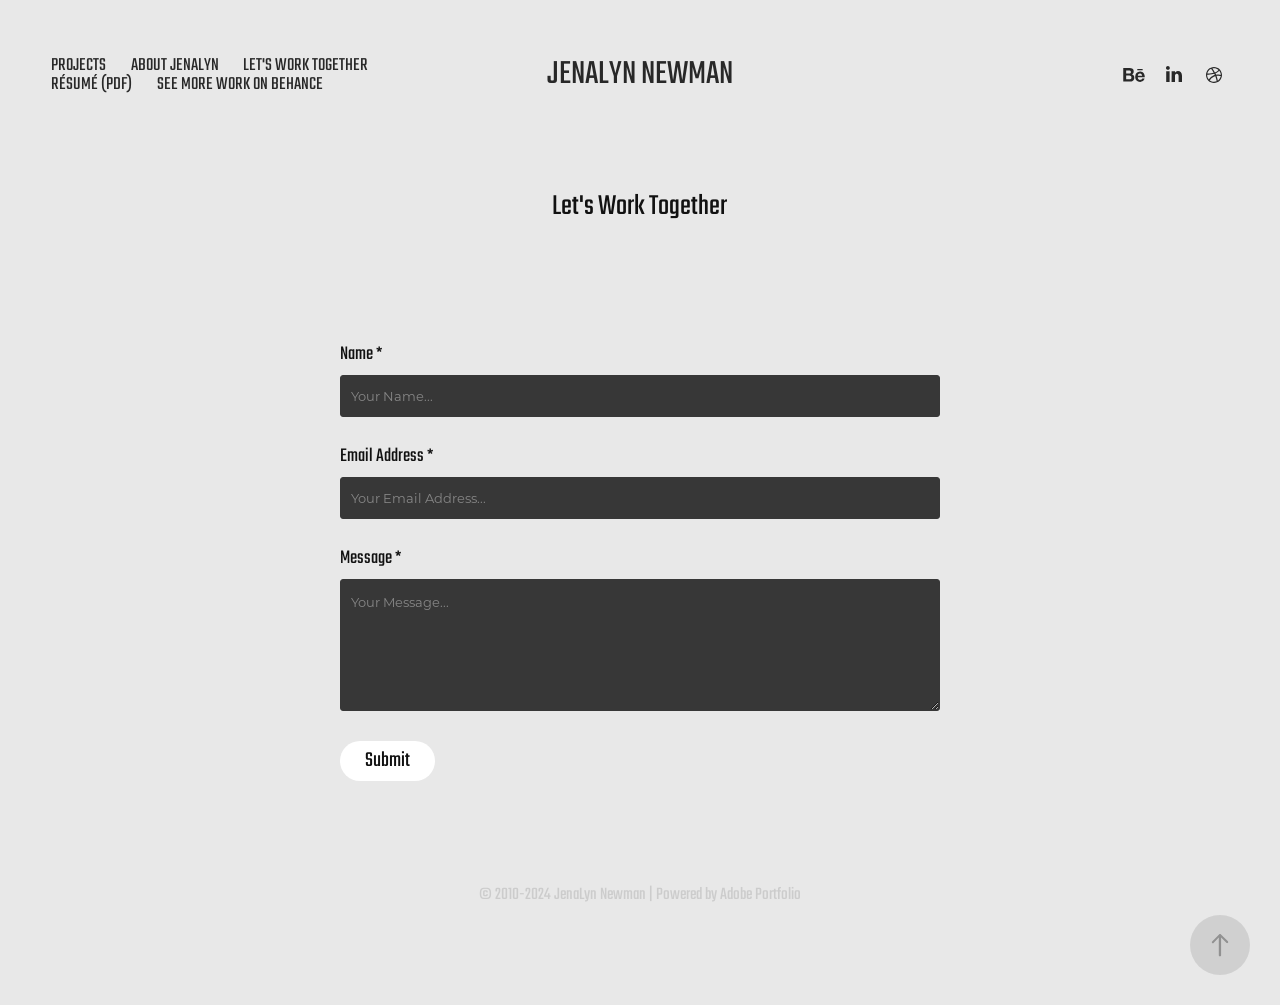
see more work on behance (240, 84)
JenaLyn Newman (640, 75)
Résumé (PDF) (91, 84)
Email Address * (386, 457)
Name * (361, 355)
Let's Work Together (305, 65)
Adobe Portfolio (760, 895)
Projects (78, 65)
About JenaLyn (175, 65)
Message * (370, 559)
